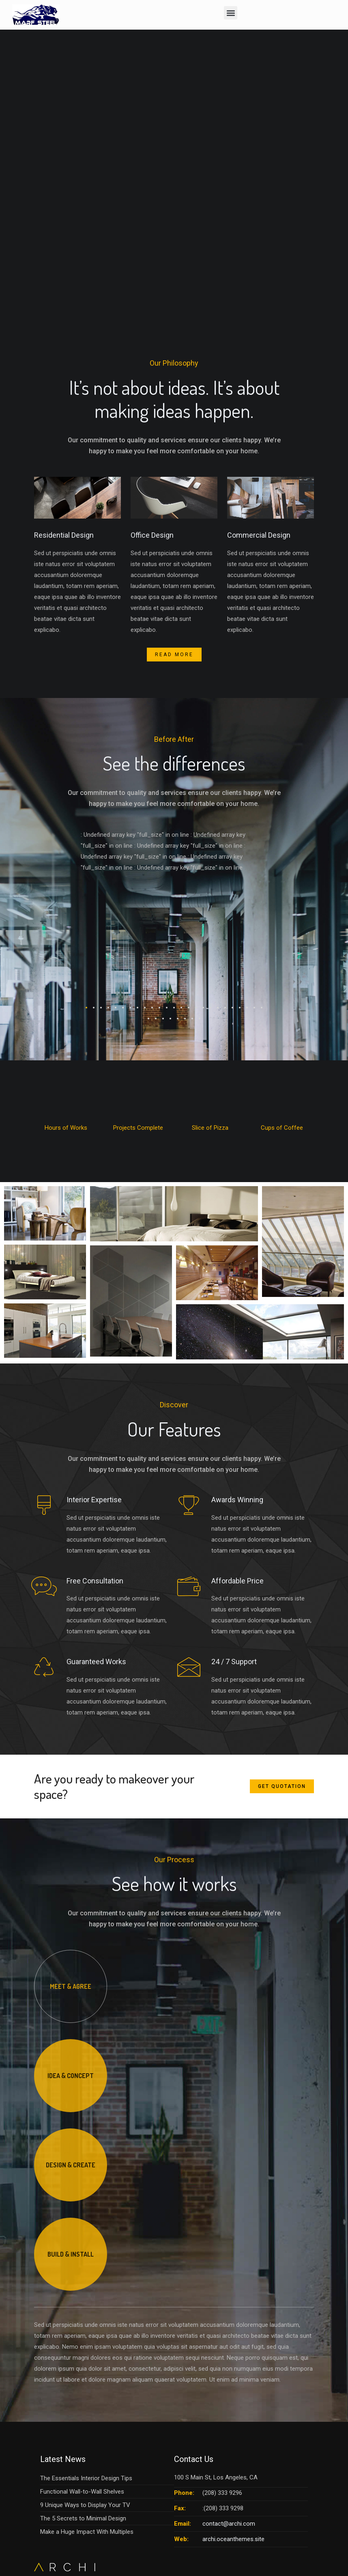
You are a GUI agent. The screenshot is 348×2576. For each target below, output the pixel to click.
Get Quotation (282, 1786)
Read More (174, 654)
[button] (230, 12)
